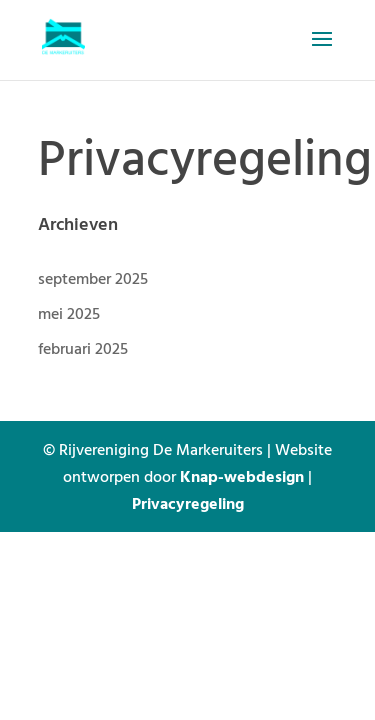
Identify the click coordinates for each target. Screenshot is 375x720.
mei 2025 (69, 313)
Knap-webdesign (242, 476)
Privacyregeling (188, 503)
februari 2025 (83, 348)
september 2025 (93, 278)
